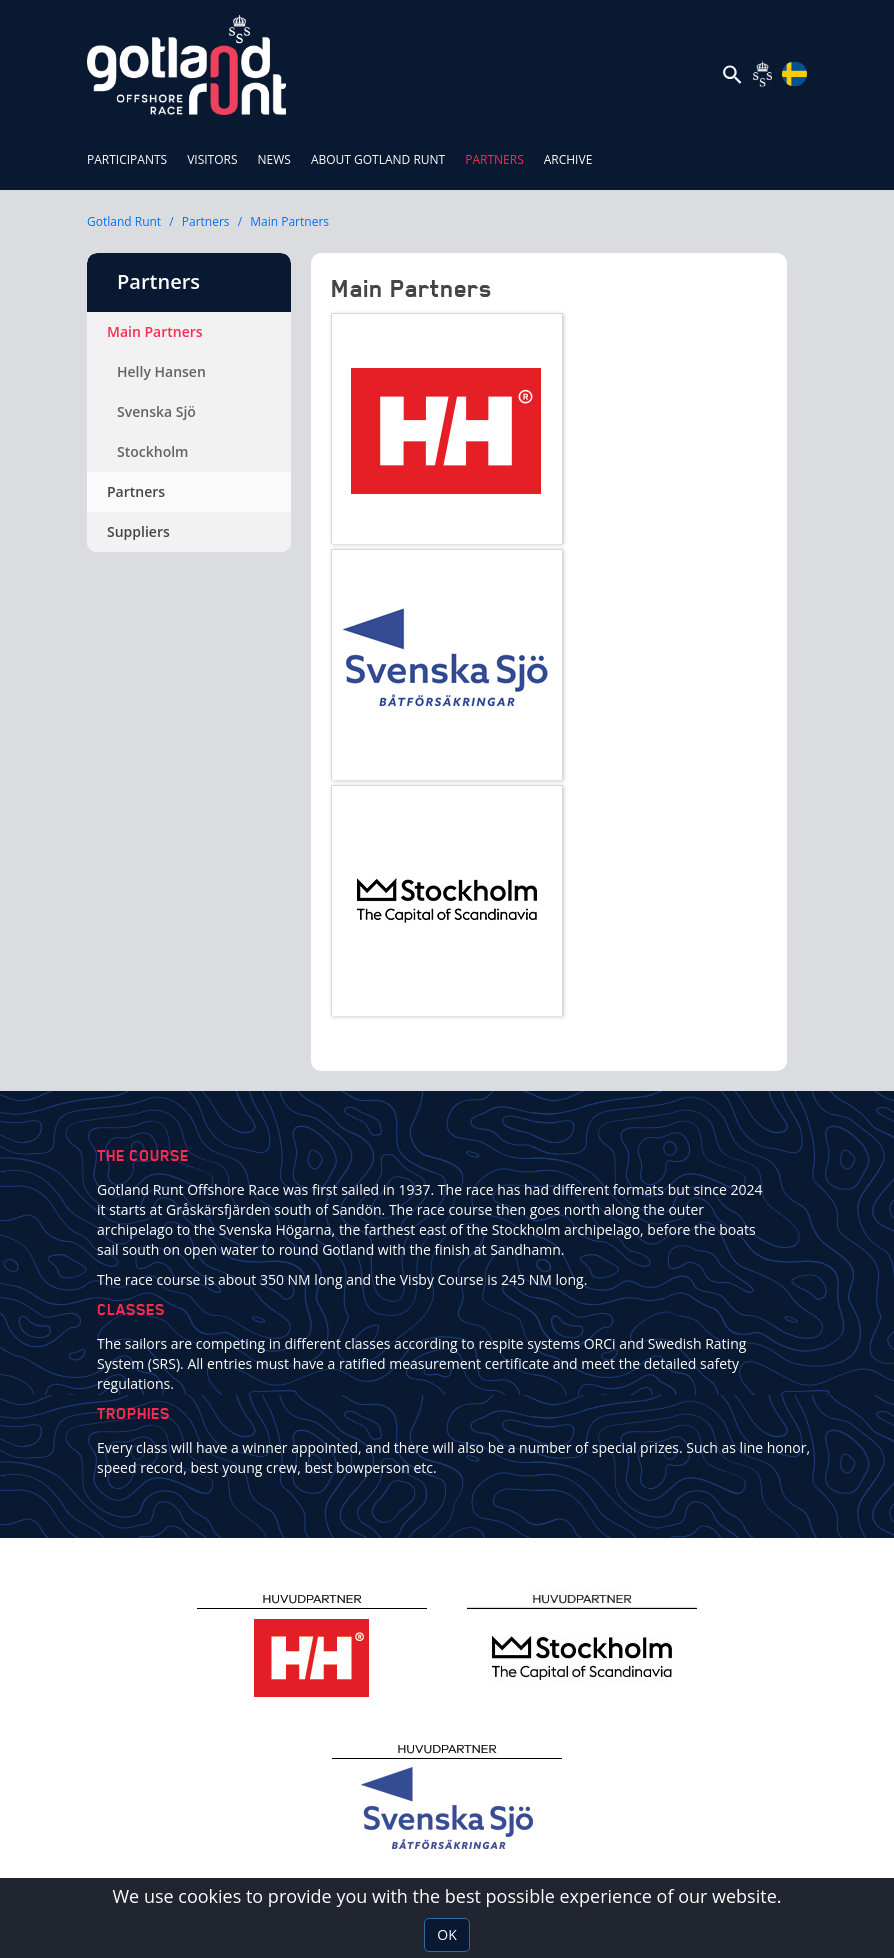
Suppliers (138, 531)
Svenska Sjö (156, 411)
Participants (127, 159)
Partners (499, 149)
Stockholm (152, 451)
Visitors (212, 159)
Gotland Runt (124, 221)
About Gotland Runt (378, 159)
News (274, 159)
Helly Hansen (161, 371)
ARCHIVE (568, 159)
